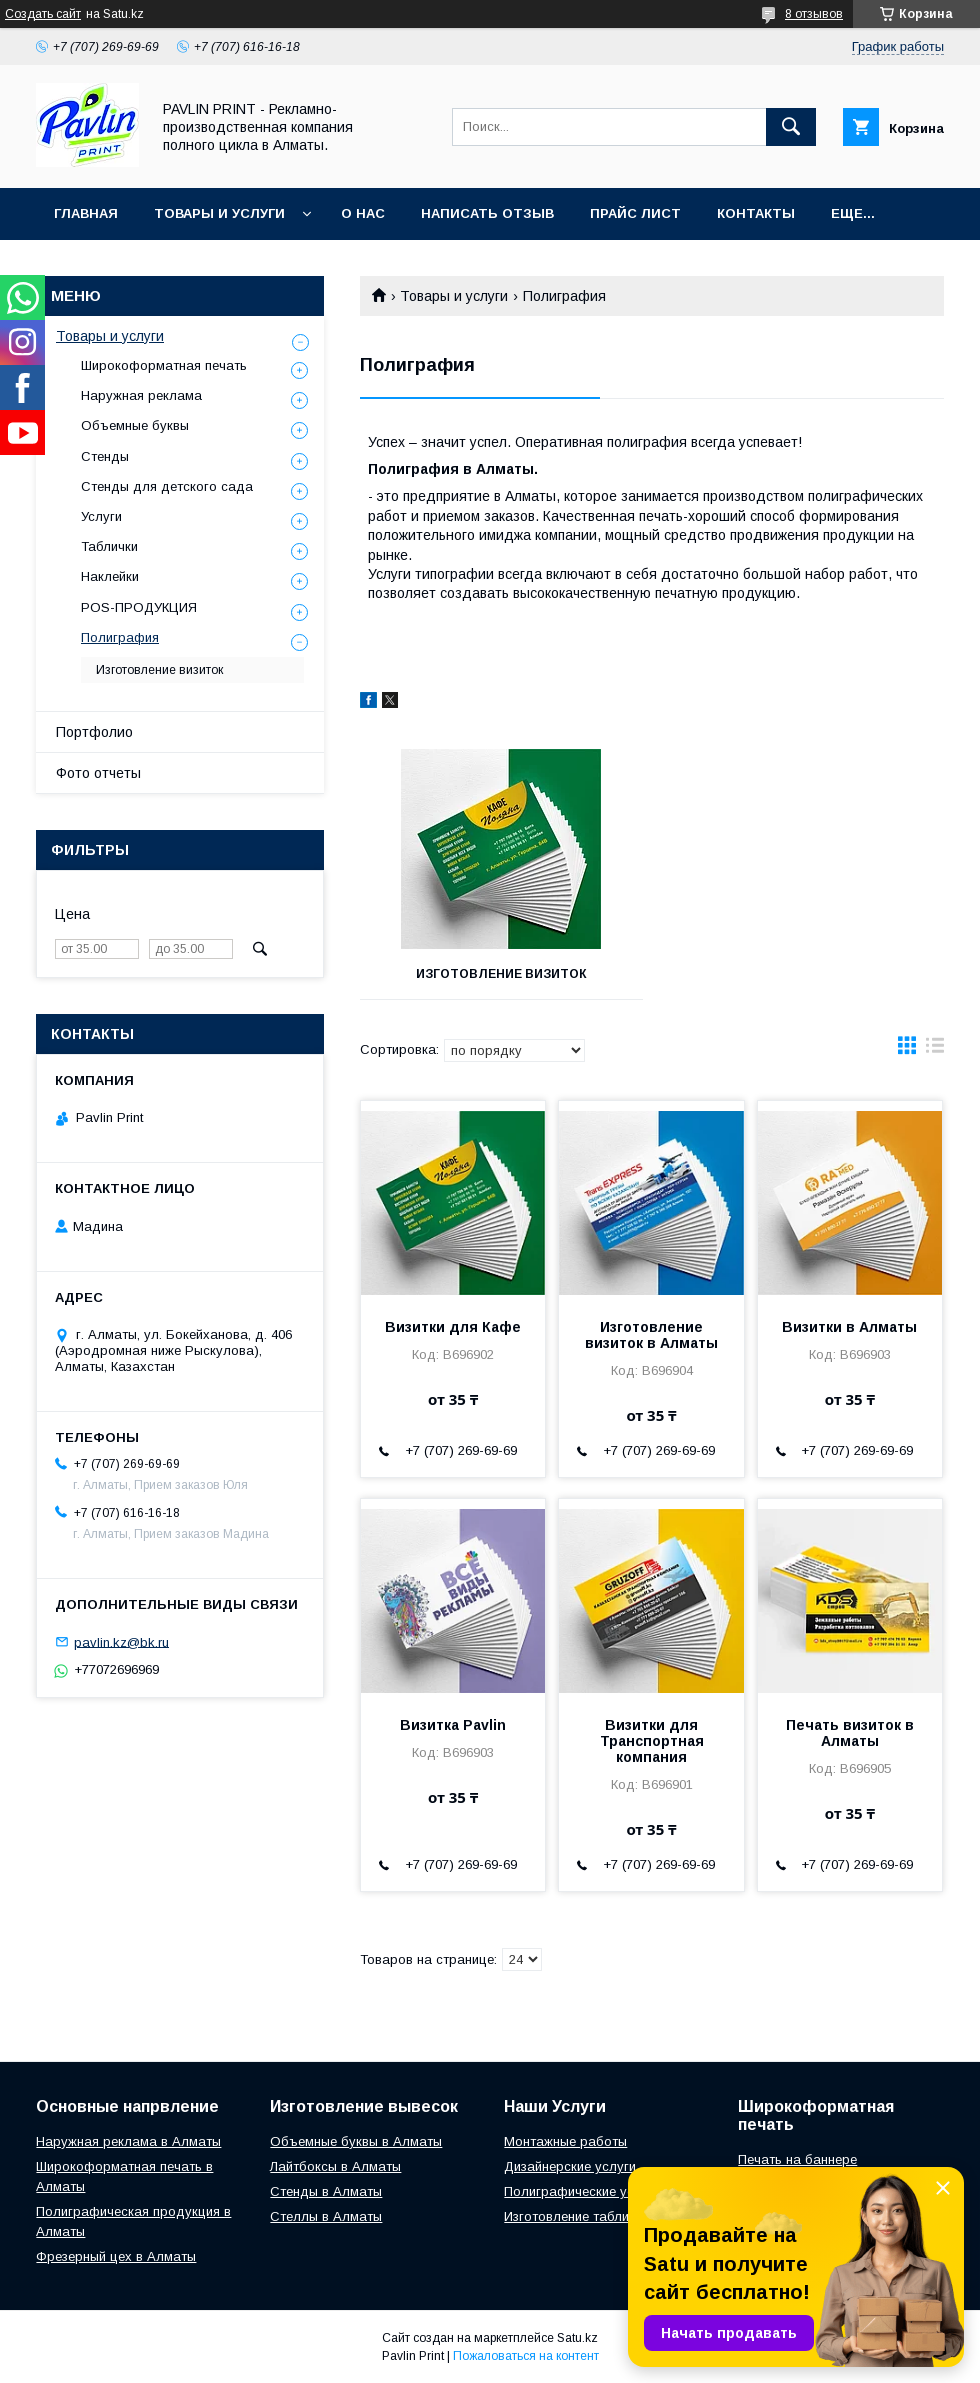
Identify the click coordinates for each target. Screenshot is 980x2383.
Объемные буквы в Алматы (356, 2141)
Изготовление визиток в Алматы (651, 1335)
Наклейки (110, 576)
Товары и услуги (219, 213)
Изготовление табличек (576, 2216)
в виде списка (935, 1050)
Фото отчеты (98, 773)
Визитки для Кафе (453, 1327)
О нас (363, 213)
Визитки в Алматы (849, 1327)
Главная (86, 213)
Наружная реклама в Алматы (128, 2141)
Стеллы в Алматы (326, 2216)
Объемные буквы (135, 425)
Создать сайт (43, 14)
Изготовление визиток (501, 974)
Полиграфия (120, 637)
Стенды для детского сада (167, 486)
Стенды (105, 456)
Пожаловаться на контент (526, 2356)
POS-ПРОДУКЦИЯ (139, 607)
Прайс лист (635, 213)
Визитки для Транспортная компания (652, 1741)
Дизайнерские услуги (570, 2166)
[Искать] (791, 127)
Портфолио (94, 732)
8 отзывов (814, 14)
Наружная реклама (141, 395)
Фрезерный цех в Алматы (116, 2256)
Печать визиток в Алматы (850, 1733)
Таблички (109, 546)
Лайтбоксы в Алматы (335, 2166)
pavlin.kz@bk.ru (121, 1641)
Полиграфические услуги (582, 2191)
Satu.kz (577, 2338)
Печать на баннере (797, 2159)
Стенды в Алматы (326, 2191)
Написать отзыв (487, 213)
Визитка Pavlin (453, 1725)
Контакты (756, 213)
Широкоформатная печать (164, 365)
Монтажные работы (565, 2141)
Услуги (101, 516)
